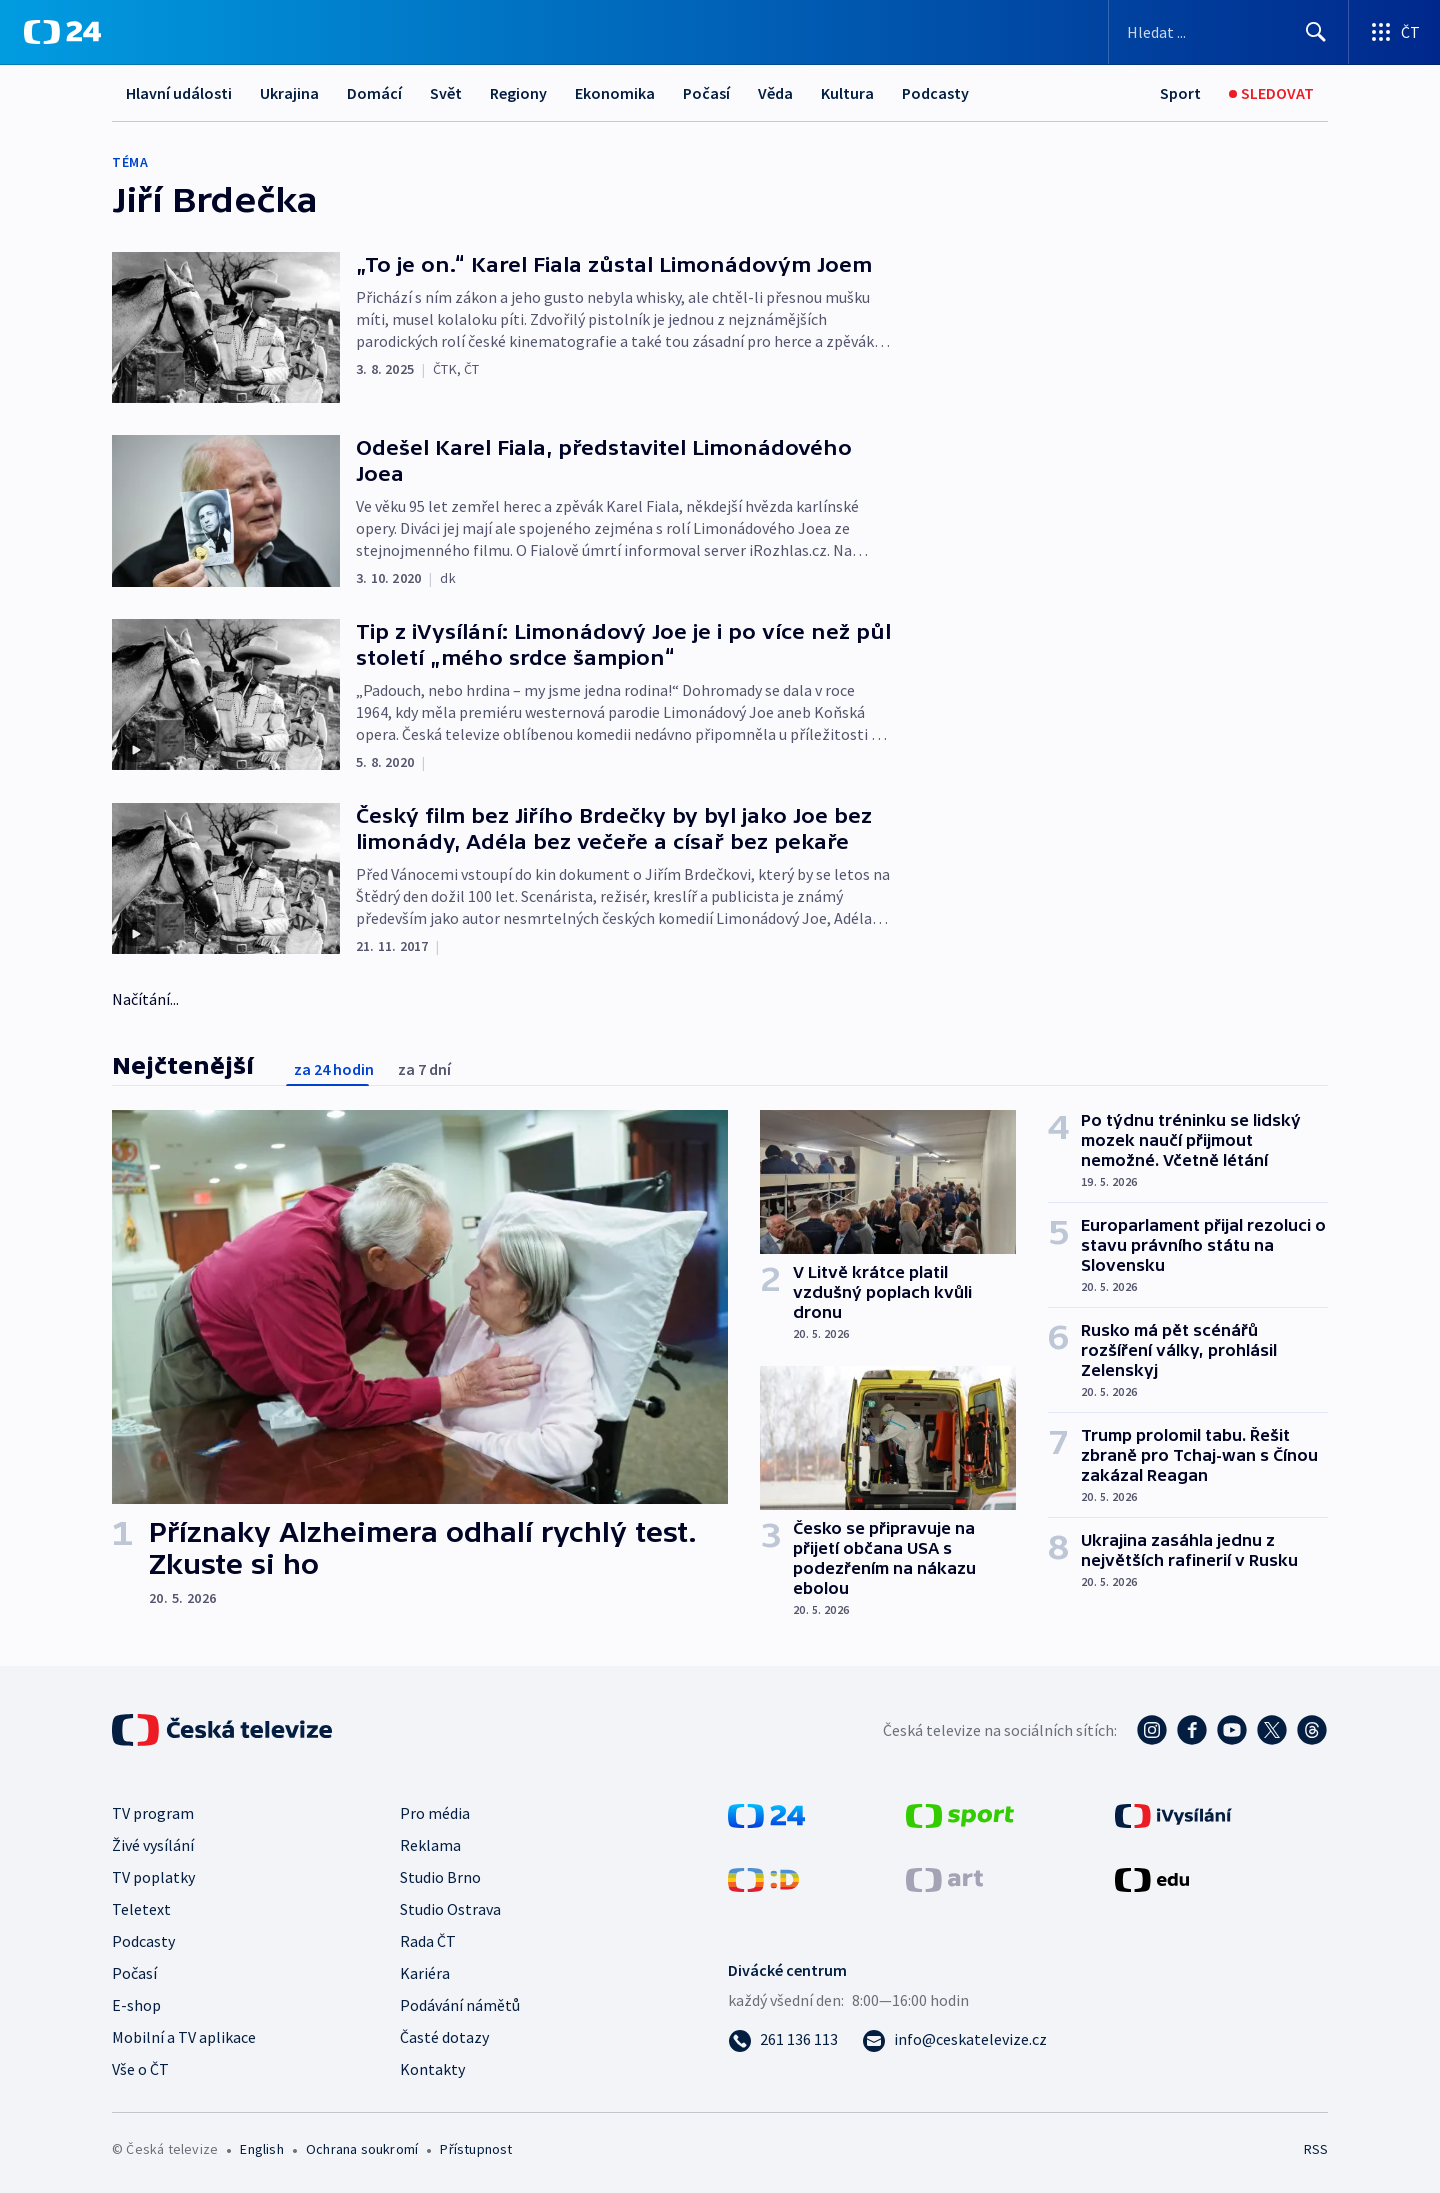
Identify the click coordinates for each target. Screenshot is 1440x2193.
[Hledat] (1316, 32)
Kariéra (425, 1973)
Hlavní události (179, 93)
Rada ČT (428, 1941)
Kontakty (432, 2069)
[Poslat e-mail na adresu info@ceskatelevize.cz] (954, 2039)
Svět (446, 93)
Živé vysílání (153, 1845)
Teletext (141, 1909)
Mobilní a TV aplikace (184, 2037)
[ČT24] (62, 32)
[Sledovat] (1271, 93)
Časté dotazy (444, 2037)
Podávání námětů (460, 2005)
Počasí (706, 93)
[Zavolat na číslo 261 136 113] (783, 2039)
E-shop (136, 2005)
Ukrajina (289, 93)
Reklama (430, 1845)
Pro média (435, 1813)
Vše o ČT (140, 2069)
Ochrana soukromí (362, 2149)
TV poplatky (153, 1877)
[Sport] (1180, 93)
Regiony (518, 93)
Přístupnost (476, 2149)
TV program (153, 1813)
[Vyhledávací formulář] (1228, 32)
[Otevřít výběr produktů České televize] (1394, 32)
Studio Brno (440, 1877)
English (261, 2149)
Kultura (847, 93)
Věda (775, 93)
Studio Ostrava (450, 1909)
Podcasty (935, 93)
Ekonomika (615, 93)
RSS (1316, 2149)
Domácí (374, 93)
